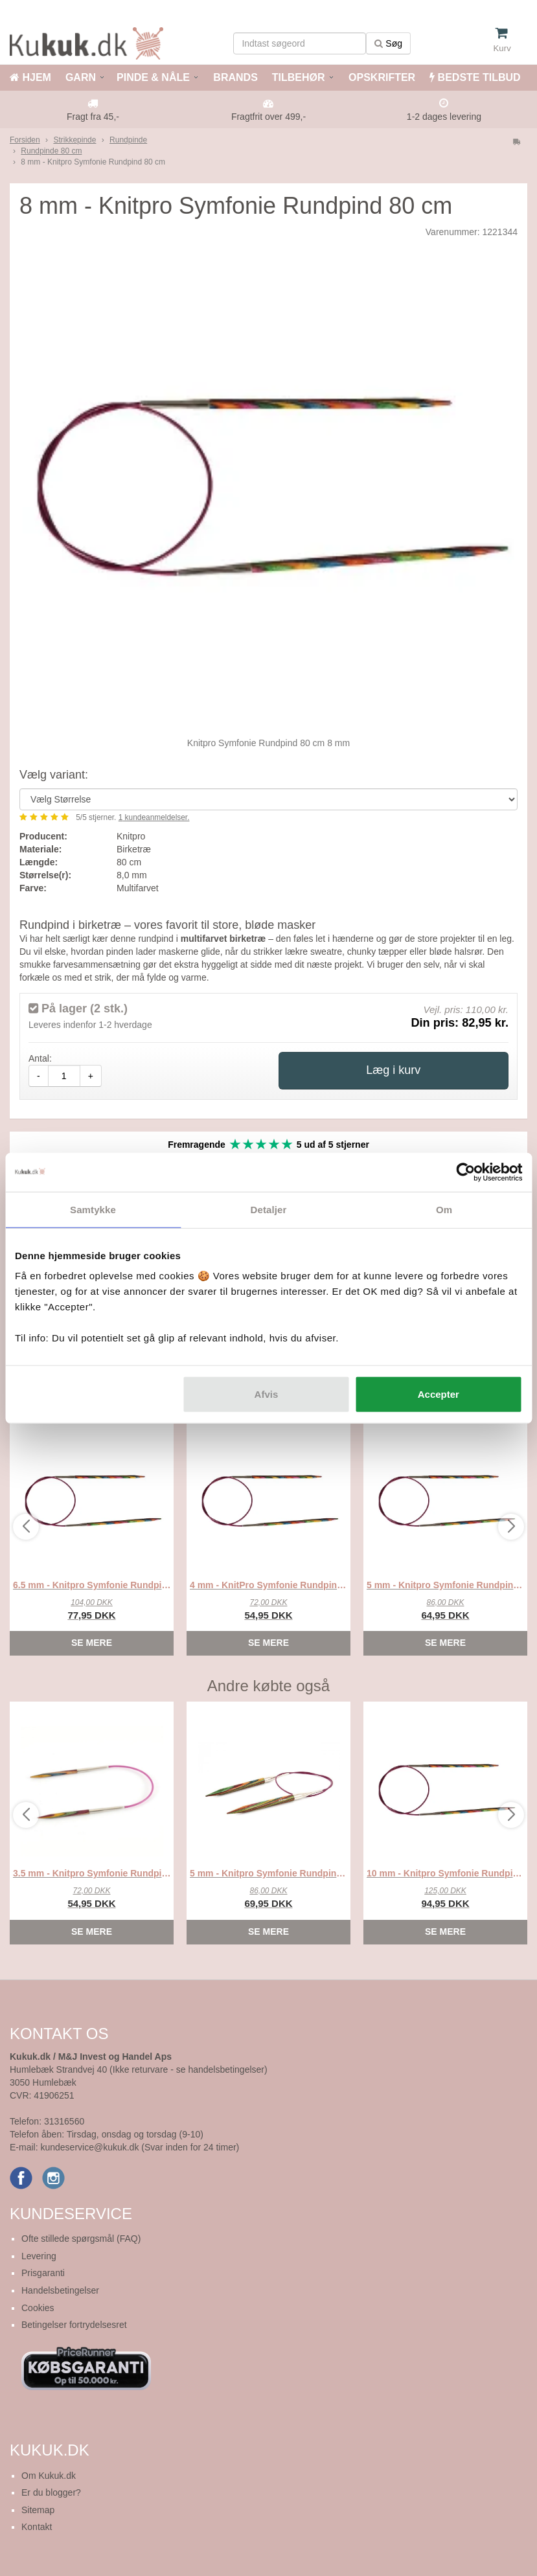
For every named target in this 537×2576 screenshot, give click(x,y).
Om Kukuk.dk (48, 2475)
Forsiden (25, 139)
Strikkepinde (74, 139)
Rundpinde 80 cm (51, 150)
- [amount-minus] (38, 1076)
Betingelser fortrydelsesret (74, 2325)
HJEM (30, 77)
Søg (388, 43)
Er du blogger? (51, 2492)
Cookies (37, 2308)
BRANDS (234, 77)
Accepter (438, 1394)
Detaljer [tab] (269, 1208)
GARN (80, 77)
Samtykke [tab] (93, 1208)
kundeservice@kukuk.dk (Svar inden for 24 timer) (139, 2147)
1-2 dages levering (444, 116)
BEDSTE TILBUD (474, 77)
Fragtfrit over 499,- (268, 116)
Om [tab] (444, 1208)
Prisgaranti (43, 2273)
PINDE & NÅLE (153, 77)
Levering (38, 2256)
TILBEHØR (298, 77)
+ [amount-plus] (90, 1076)
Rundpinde (128, 139)
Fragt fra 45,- (93, 116)
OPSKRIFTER (381, 77)
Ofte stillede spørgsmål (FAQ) (81, 2238)
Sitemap (37, 2510)
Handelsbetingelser (60, 2290)
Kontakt (36, 2527)
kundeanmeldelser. (154, 817)
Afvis (267, 1394)
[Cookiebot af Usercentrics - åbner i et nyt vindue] (465, 1171)
